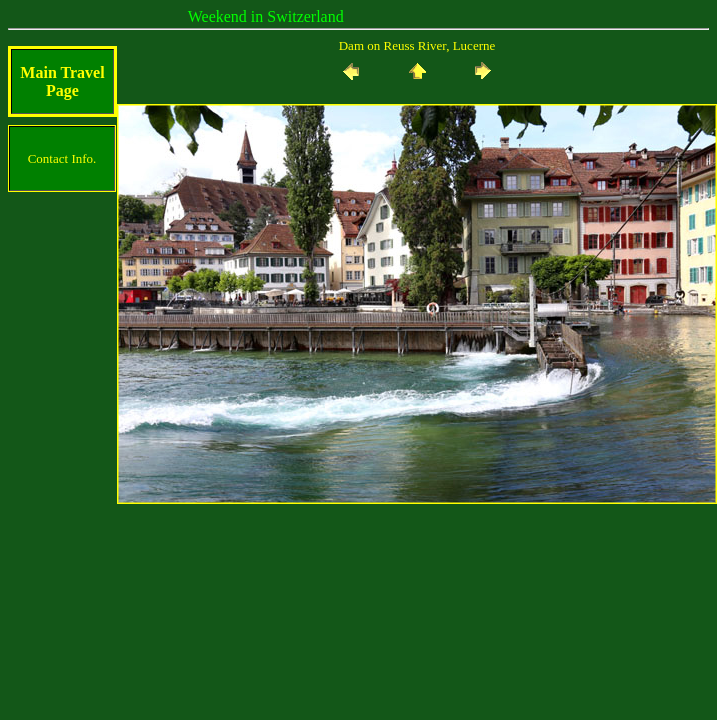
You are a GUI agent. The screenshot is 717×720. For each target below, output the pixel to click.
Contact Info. (62, 158)
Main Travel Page (62, 81)
